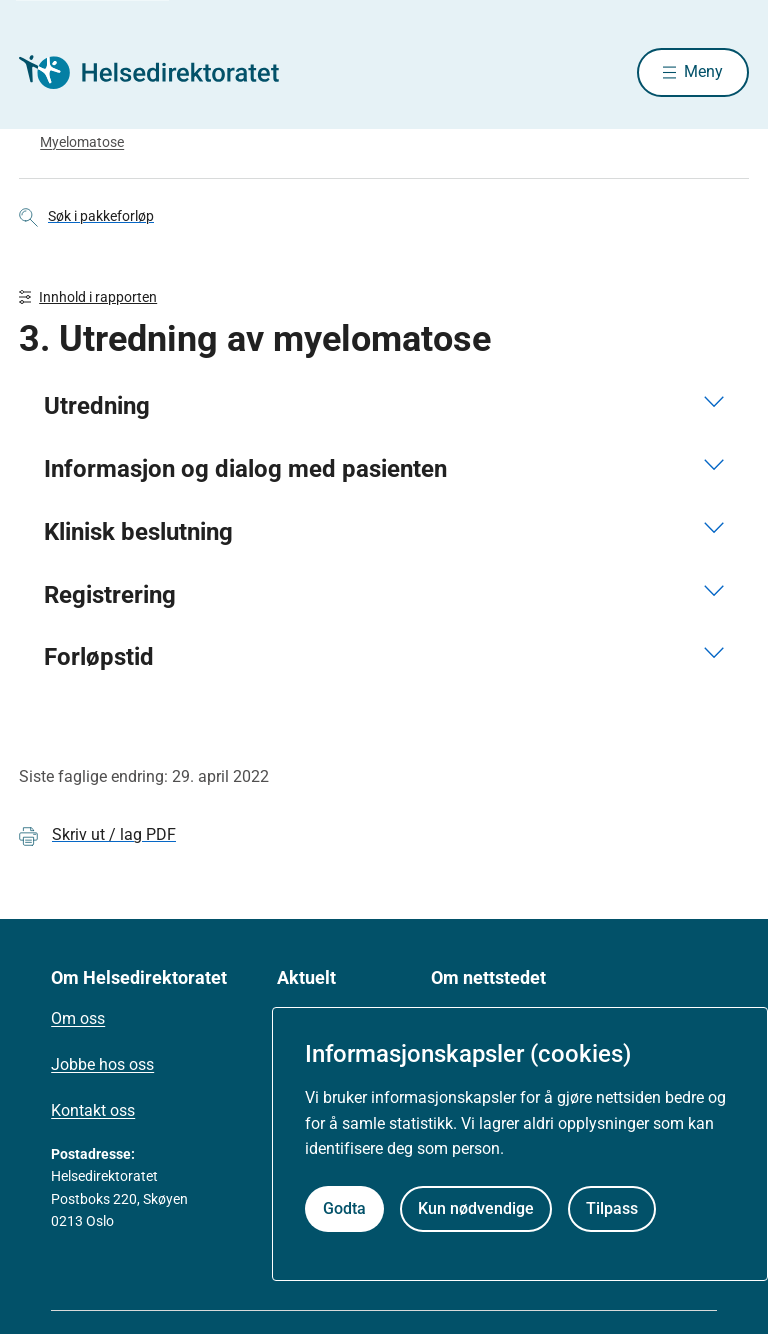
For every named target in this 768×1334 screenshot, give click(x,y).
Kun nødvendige (476, 1208)
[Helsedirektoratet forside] (163, 73)
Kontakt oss (93, 1112)
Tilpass (612, 1208)
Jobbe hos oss (102, 1066)
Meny (703, 72)
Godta (344, 1208)
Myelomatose (82, 143)
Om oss (78, 1020)
